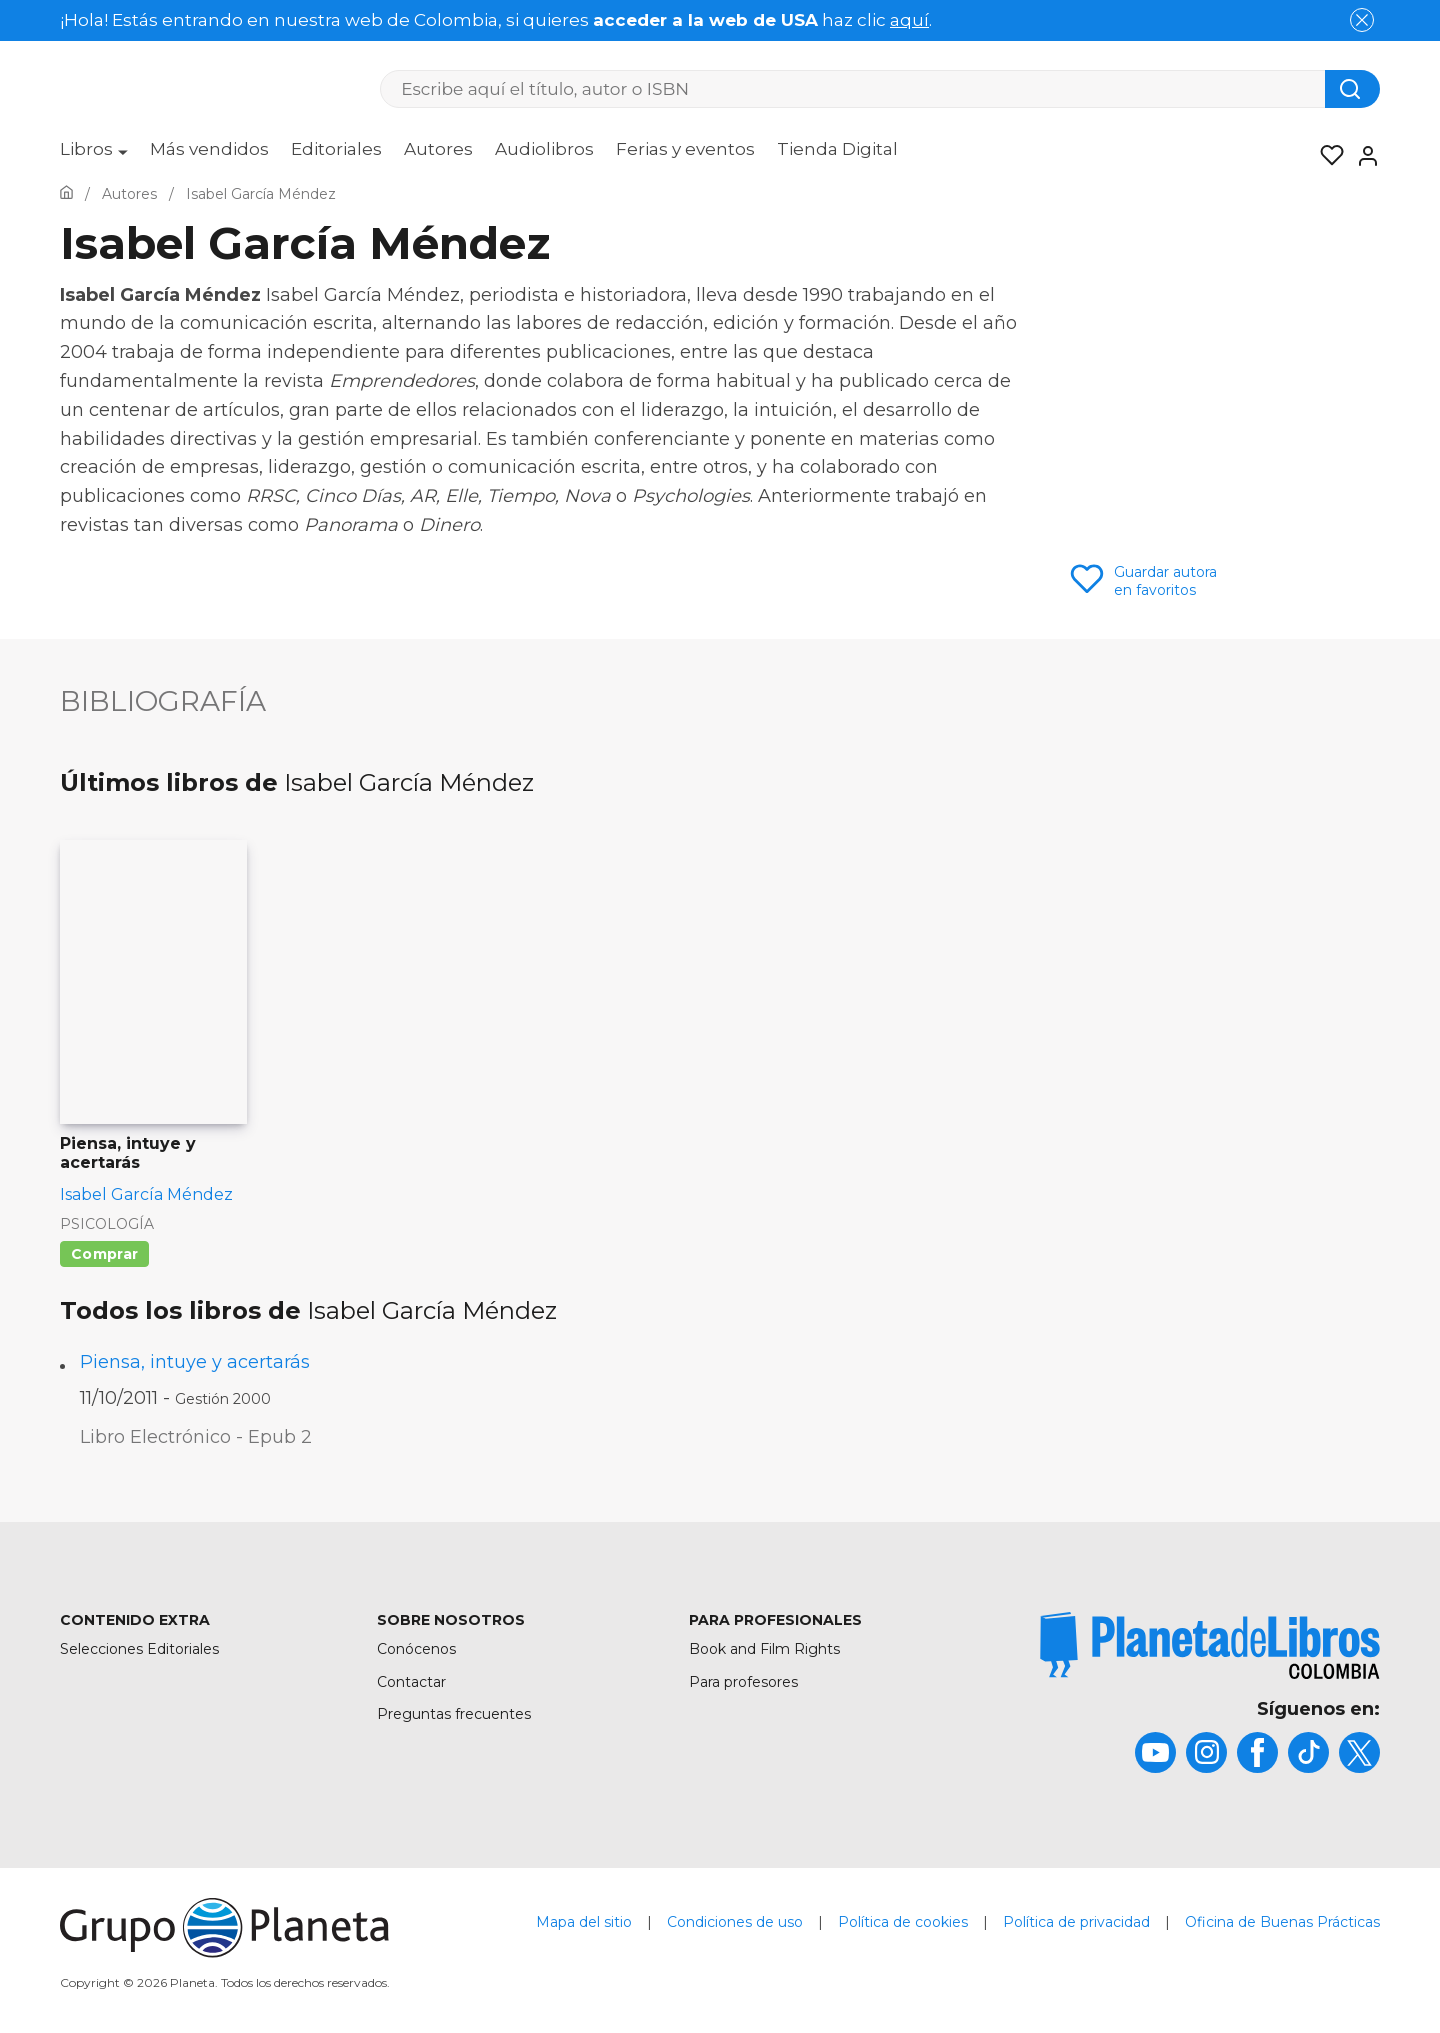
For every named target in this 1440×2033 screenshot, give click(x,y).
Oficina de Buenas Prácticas (1282, 1922)
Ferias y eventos (685, 149)
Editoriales (336, 149)
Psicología (107, 1224)
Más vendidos (209, 149)
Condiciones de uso (735, 1922)
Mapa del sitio (584, 1922)
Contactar (411, 1682)
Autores (438, 149)
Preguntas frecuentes (454, 1714)
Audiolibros (544, 149)
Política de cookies (903, 1922)
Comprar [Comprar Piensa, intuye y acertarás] (104, 1254)
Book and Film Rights (764, 1649)
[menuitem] (94, 156)
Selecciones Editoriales (139, 1649)
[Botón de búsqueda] (1352, 89)
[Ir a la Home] (66, 194)
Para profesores (743, 1682)
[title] (1210, 1645)
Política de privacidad (1076, 1922)
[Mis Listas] (1326, 156)
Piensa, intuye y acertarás (195, 1362)
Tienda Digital (837, 149)
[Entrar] (1362, 156)
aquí (909, 20)
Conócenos (416, 1649)
